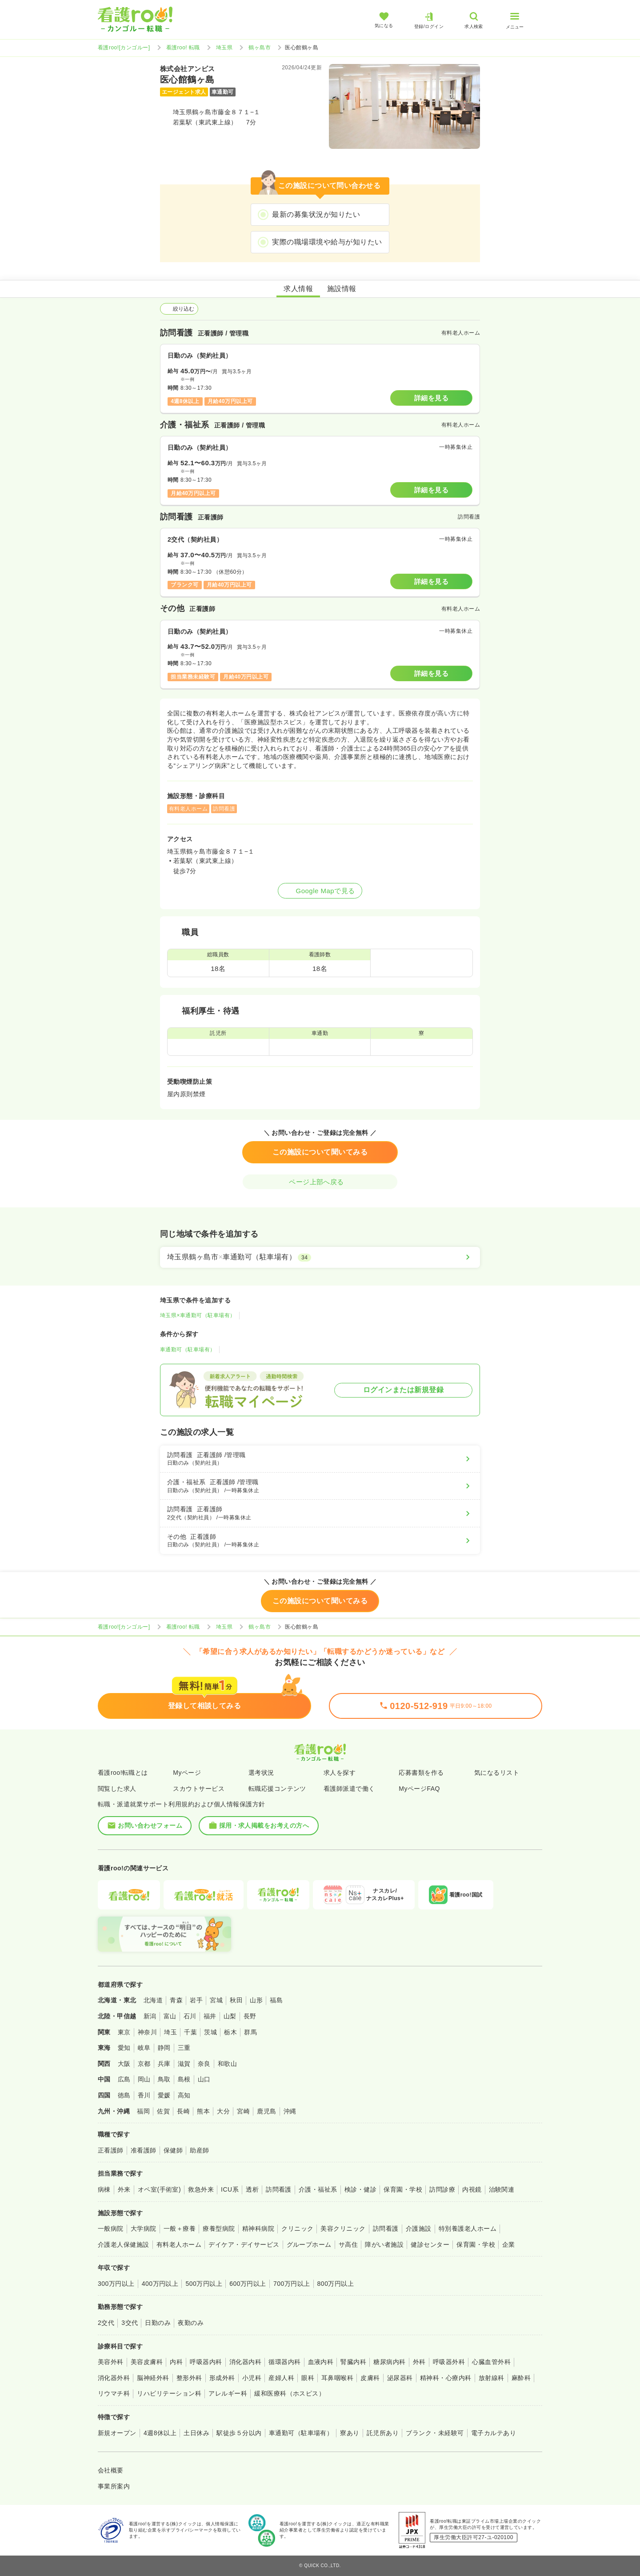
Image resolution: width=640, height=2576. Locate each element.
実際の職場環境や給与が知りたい (327, 242)
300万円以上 (116, 2283)
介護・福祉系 (318, 2189)
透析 (252, 2189)
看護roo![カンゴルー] (124, 47)
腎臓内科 (353, 2361)
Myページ (187, 1772)
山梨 (230, 2016)
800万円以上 (335, 2283)
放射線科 (491, 2377)
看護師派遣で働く (349, 1788)
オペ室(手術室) (159, 2189)
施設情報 (341, 288)
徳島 (124, 2095)
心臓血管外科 (491, 2361)
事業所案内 (114, 2486)
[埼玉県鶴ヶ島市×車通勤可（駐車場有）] (320, 1257)
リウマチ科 (114, 2393)
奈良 (204, 2063)
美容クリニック (342, 2228)
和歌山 (227, 2063)
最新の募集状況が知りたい (316, 214)
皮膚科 (370, 2377)
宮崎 (243, 2111)
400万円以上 (160, 2283)
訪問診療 (442, 2189)
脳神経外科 (153, 2377)
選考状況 (261, 1772)
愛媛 (164, 2095)
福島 (276, 2000)
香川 (144, 2095)
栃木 (230, 2032)
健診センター (430, 2244)
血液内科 (321, 2361)
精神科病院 (258, 2228)
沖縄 (290, 2111)
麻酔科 (521, 2377)
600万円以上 (247, 2283)
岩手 (196, 2000)
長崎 (183, 2111)
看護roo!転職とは (123, 1772)
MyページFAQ (419, 1788)
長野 (250, 2016)
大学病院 (143, 2228)
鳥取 (164, 2079)
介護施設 (419, 2228)
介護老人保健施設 (123, 2244)
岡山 (144, 2079)
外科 (419, 2361)
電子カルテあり (493, 2432)
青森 (176, 2000)
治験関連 (502, 2189)
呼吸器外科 (449, 2361)
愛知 (124, 2047)
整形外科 (189, 2377)
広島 (124, 2079)
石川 (190, 2016)
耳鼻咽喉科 (337, 2377)
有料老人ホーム (178, 2244)
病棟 (104, 2189)
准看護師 (143, 2150)
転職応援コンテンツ (277, 1788)
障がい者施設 (384, 2244)
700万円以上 (291, 2283)
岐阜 (144, 2047)
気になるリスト (496, 1772)
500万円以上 (203, 2283)
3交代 (129, 2322)
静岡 (164, 2047)
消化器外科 (114, 2377)
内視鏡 (471, 2189)
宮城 (216, 2000)
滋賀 (184, 2063)
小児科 (251, 2377)
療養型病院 (219, 2228)
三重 (184, 2047)
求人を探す (340, 1772)
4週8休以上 (160, 2432)
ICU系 (230, 2189)
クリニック (297, 2228)
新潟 (150, 2016)
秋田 (236, 2000)
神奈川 (147, 2032)
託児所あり (383, 2432)
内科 (176, 2361)
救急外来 (201, 2189)
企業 (508, 2244)
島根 (184, 2079)
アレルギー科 (227, 2393)
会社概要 (111, 2470)
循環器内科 (284, 2361)
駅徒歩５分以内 (238, 2432)
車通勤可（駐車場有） (188, 1349)
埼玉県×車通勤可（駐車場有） (198, 1315)
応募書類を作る (421, 1772)
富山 (170, 2016)
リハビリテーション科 (169, 2393)
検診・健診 (360, 2189)
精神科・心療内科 (446, 2377)
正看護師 (111, 2150)
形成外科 (222, 2377)
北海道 (153, 2000)
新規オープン (117, 2432)
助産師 (199, 2150)
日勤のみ (158, 2322)
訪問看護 (279, 2189)
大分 (223, 2111)
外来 (124, 2189)
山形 (256, 2000)
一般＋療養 (180, 2228)
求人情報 (298, 288)
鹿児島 (266, 2111)
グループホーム (309, 2244)
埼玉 (170, 2032)
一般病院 (111, 2228)
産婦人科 (281, 2377)
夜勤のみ (191, 2322)
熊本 (203, 2111)
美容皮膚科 (147, 2361)
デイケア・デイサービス (243, 2244)
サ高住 (348, 2244)
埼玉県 (224, 47)
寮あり (349, 2432)
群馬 (250, 2032)
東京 (124, 2032)
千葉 (190, 2032)
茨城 (210, 2032)
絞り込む (179, 308)
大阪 (124, 2063)
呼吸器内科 (206, 2361)
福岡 (143, 2111)
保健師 (173, 2150)
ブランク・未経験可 (435, 2432)
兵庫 (164, 2063)
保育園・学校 (403, 2189)
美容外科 (111, 2361)
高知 (184, 2095)
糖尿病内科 (389, 2361)
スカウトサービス (198, 1788)
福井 (210, 2016)
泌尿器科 (400, 2377)
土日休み (196, 2432)
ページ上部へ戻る (320, 1182)
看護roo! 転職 (183, 47)
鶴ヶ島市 (259, 47)
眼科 (307, 2377)
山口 (204, 2079)
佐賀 (163, 2111)
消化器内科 (245, 2361)
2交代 (106, 2322)
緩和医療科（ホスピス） (289, 2393)
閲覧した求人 (117, 1788)
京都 (144, 2063)
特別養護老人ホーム (467, 2228)
